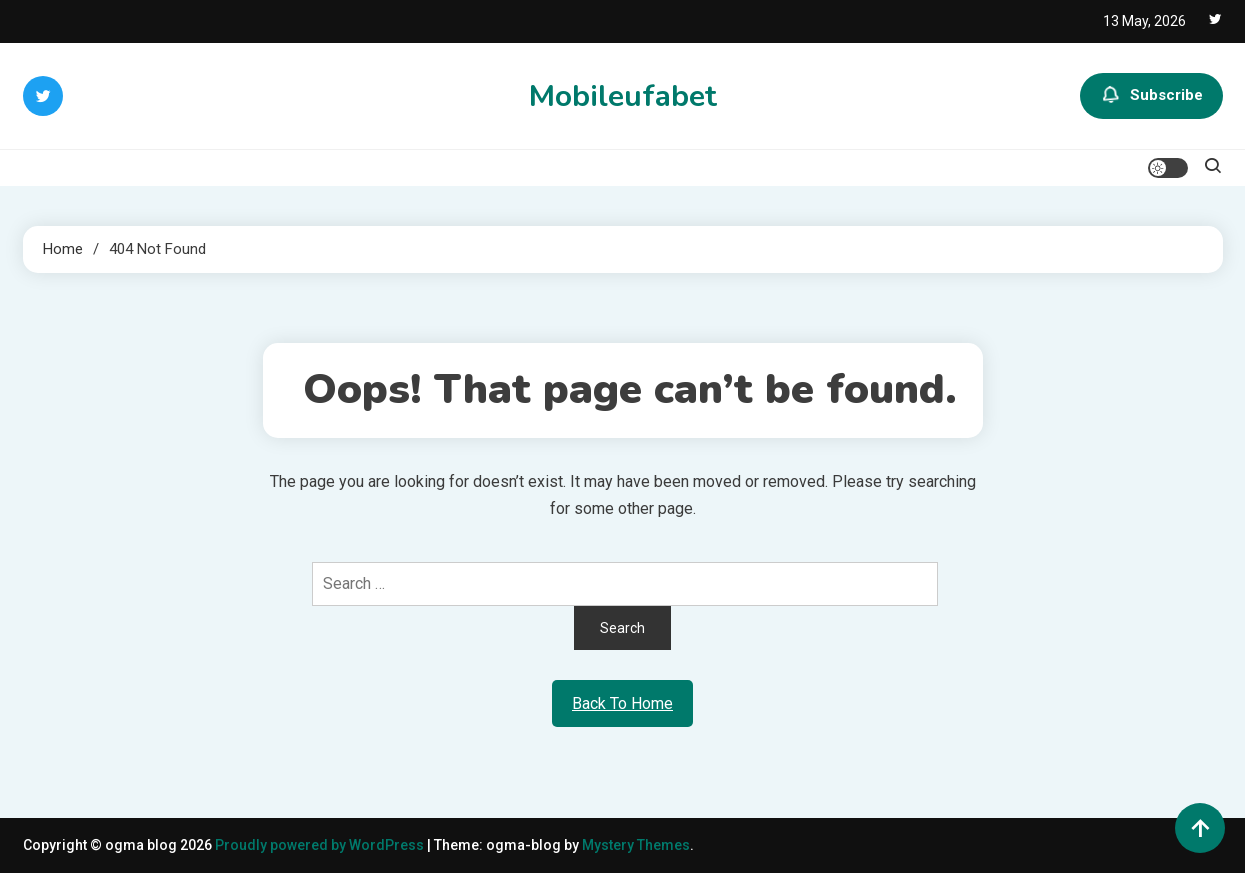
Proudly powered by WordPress (321, 845)
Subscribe (1151, 96)
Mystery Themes (636, 845)
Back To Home (622, 703)
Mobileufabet (623, 96)
